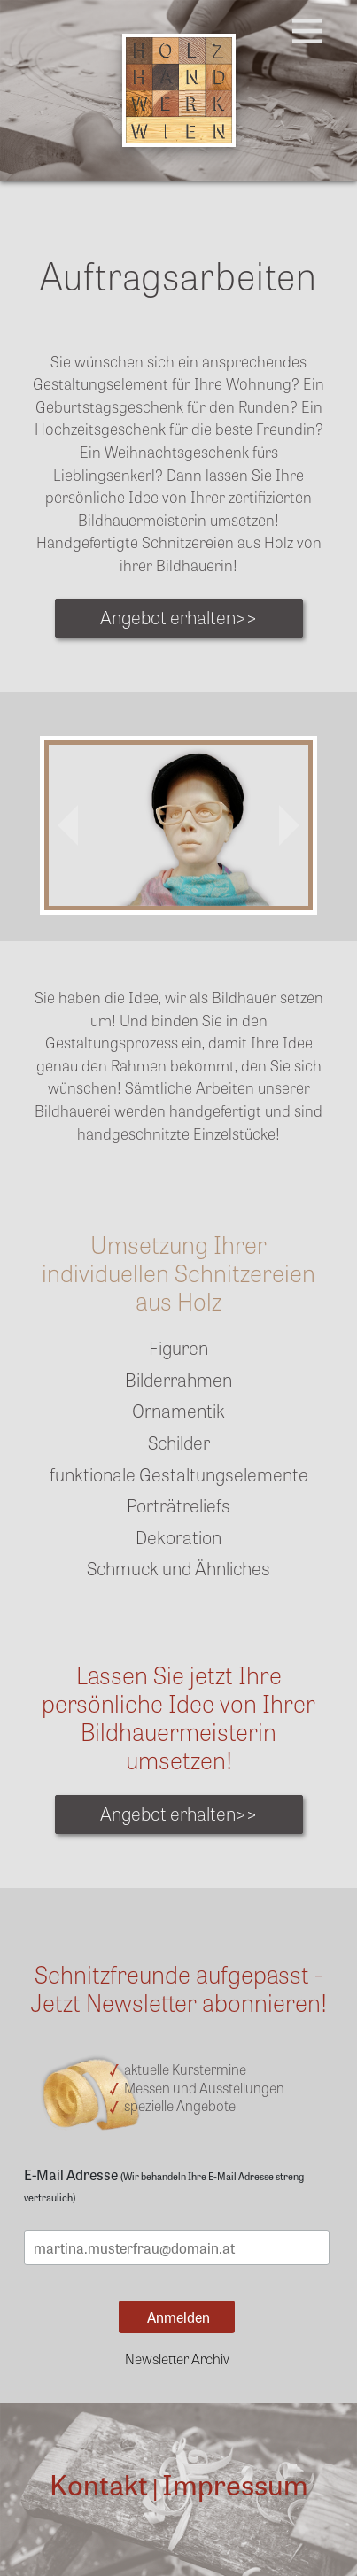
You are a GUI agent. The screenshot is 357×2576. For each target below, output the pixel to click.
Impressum (235, 2483)
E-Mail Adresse (164, 2183)
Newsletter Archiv (177, 2358)
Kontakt (99, 2483)
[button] (68, 825)
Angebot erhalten (178, 616)
